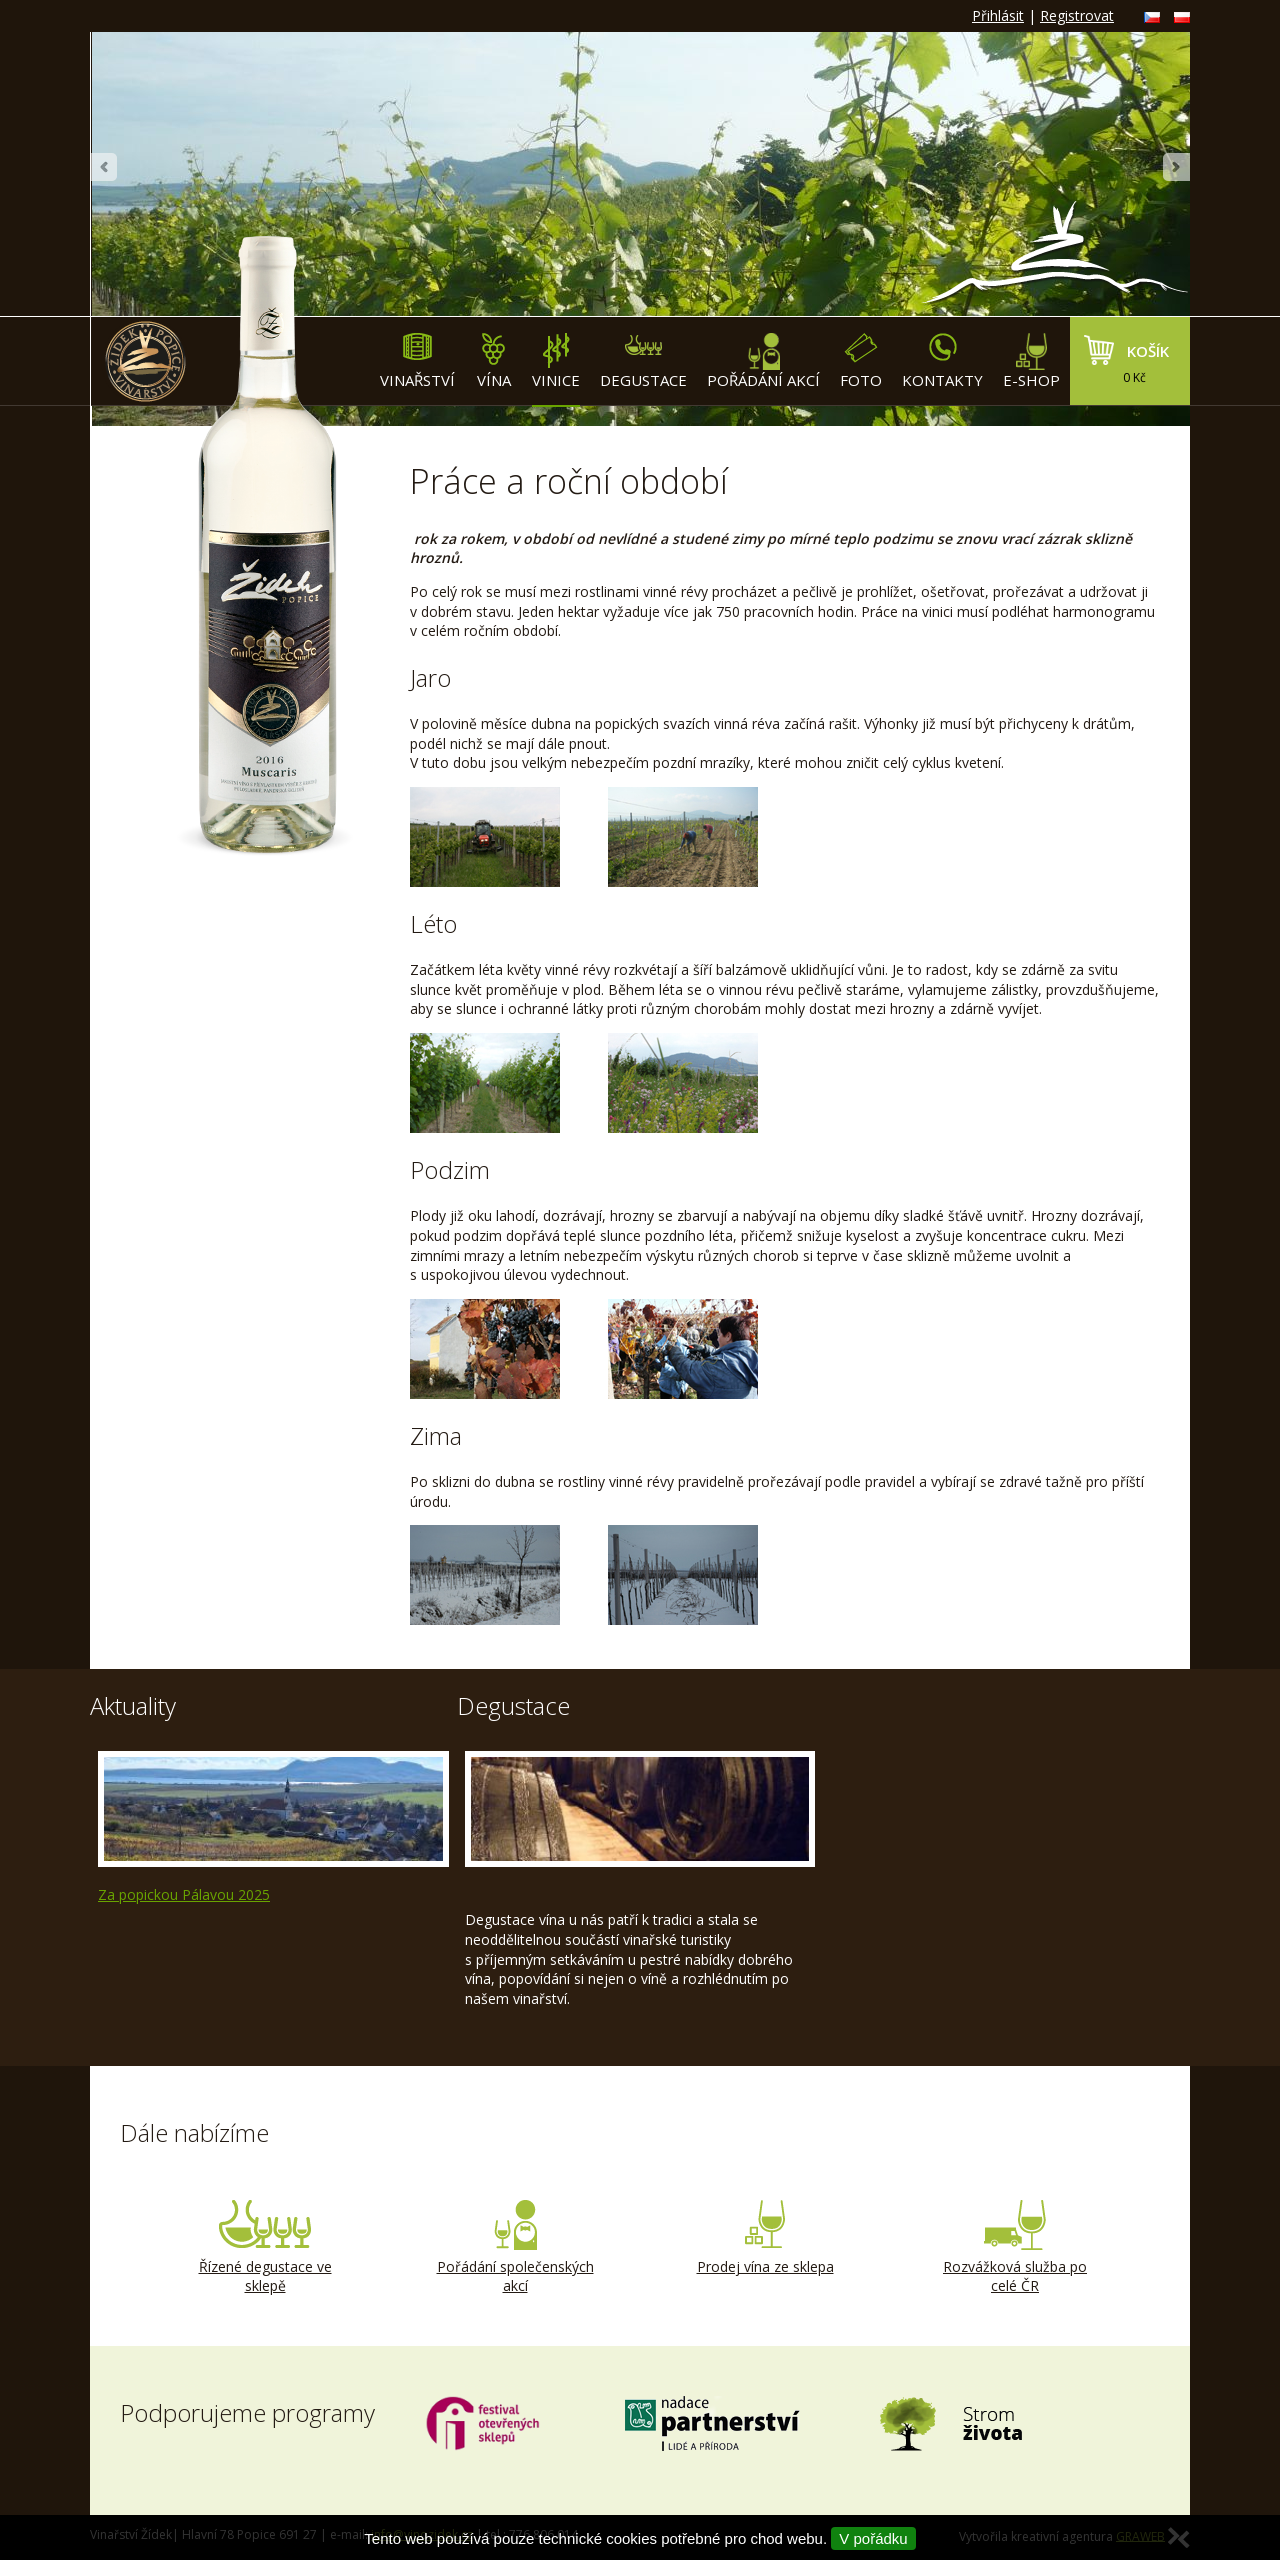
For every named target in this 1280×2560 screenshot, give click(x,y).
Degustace (643, 361)
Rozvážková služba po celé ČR (1015, 2248)
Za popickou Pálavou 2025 (184, 1894)
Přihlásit (998, 15)
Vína (493, 361)
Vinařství (417, 361)
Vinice (556, 361)
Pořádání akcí (763, 361)
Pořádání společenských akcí (515, 2248)
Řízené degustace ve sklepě (265, 2248)
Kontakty (942, 361)
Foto (861, 361)
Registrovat (1077, 15)
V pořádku (873, 2538)
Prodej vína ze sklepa (765, 2238)
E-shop (1031, 361)
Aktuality (133, 1705)
